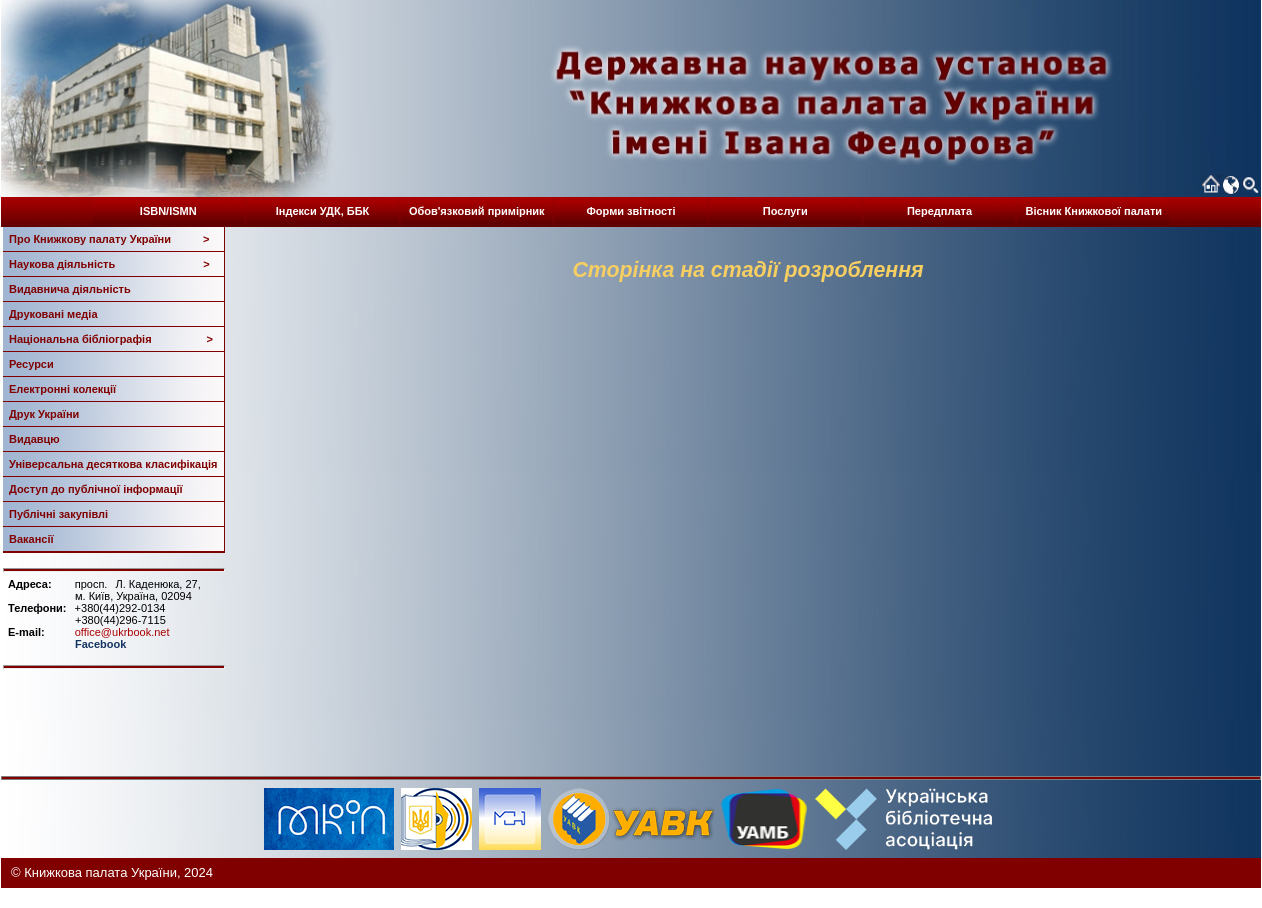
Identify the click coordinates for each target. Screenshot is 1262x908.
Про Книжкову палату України (109, 239)
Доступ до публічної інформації (96, 489)
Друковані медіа (53, 314)
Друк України (44, 414)
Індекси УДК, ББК (323, 211)
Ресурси (31, 364)
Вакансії (31, 539)
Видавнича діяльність (70, 289)
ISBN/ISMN (168, 211)
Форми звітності (630, 211)
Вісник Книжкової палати (1093, 211)
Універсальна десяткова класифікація (113, 464)
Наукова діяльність (109, 264)
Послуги (785, 211)
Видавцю (34, 439)
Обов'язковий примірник (477, 211)
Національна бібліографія (111, 339)
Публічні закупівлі (58, 514)
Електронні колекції (62, 389)
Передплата (939, 211)
